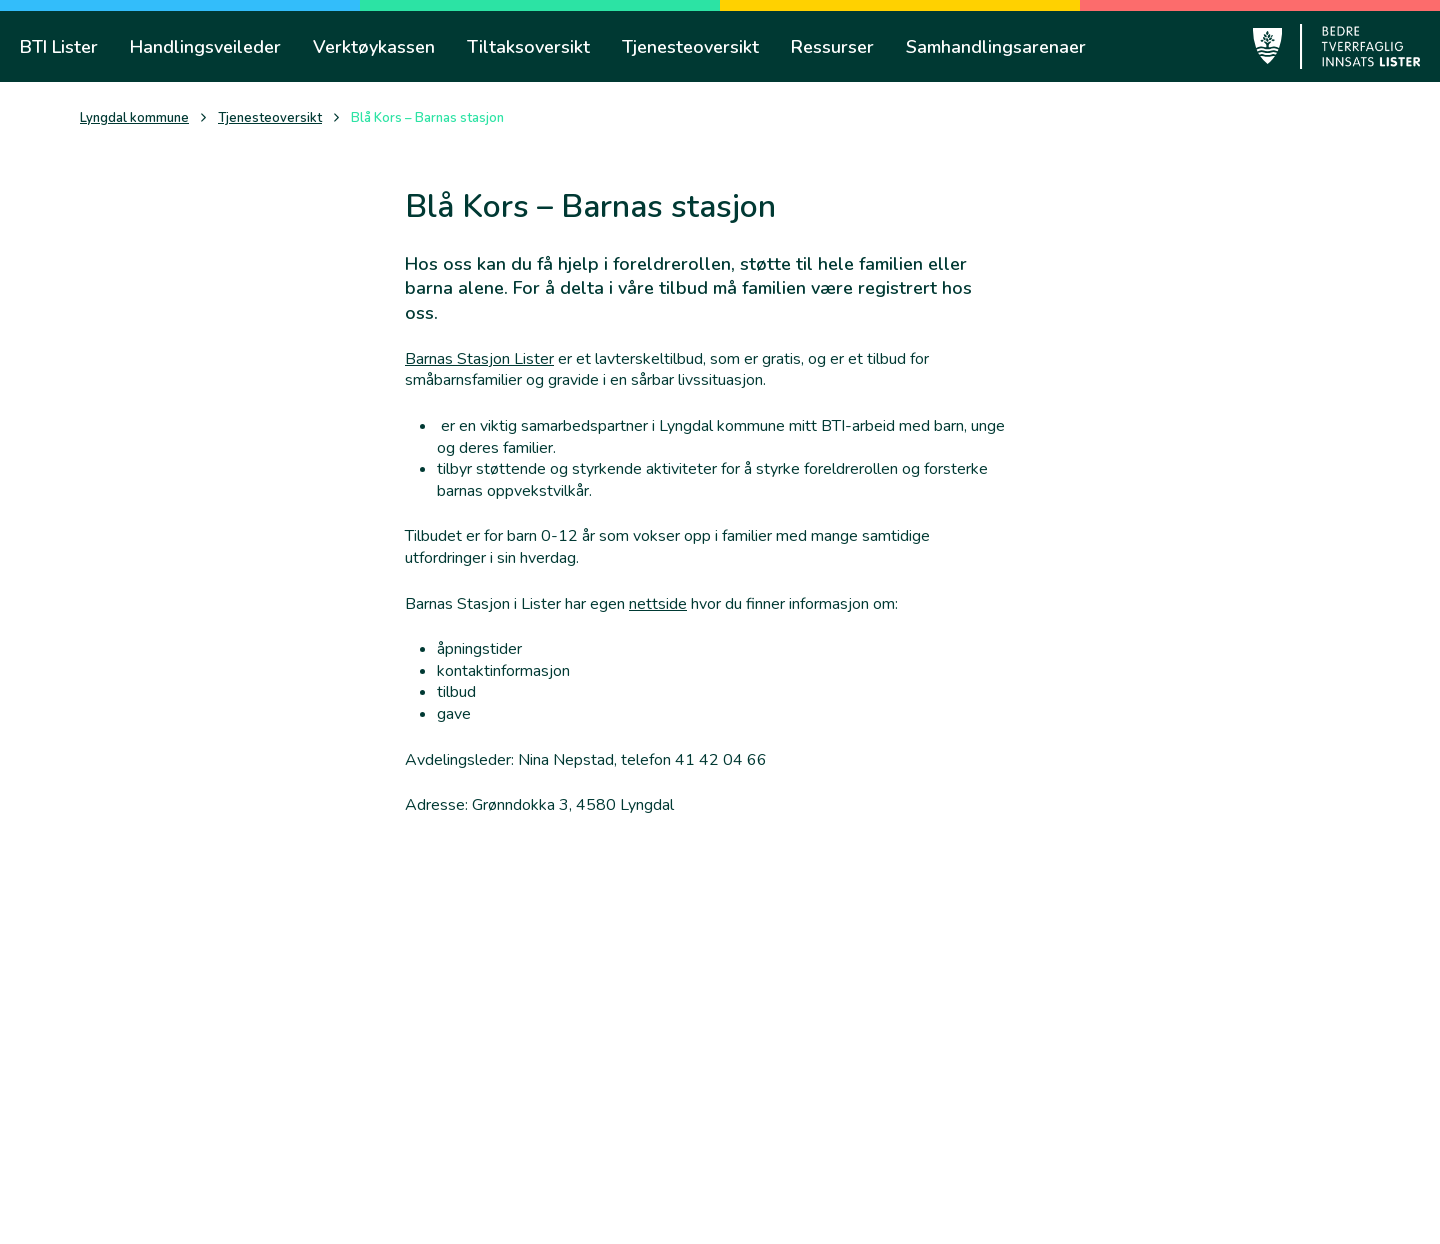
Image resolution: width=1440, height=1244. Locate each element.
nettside (658, 604)
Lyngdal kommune (134, 118)
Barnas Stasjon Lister (479, 359)
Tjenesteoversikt (270, 118)
